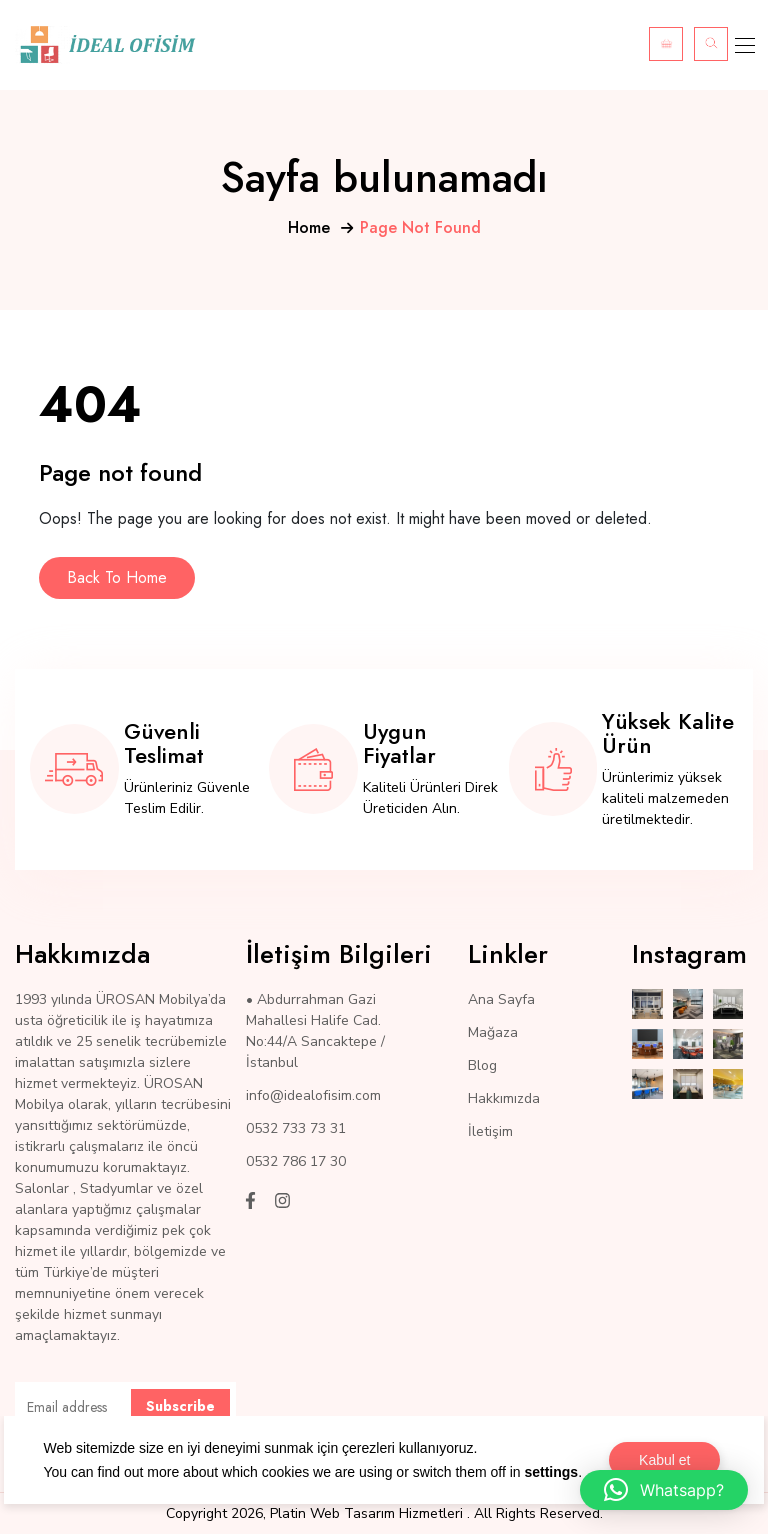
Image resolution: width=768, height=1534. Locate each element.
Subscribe (180, 1406)
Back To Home (117, 577)
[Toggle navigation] (743, 45)
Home (309, 227)
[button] (664, 1490)
